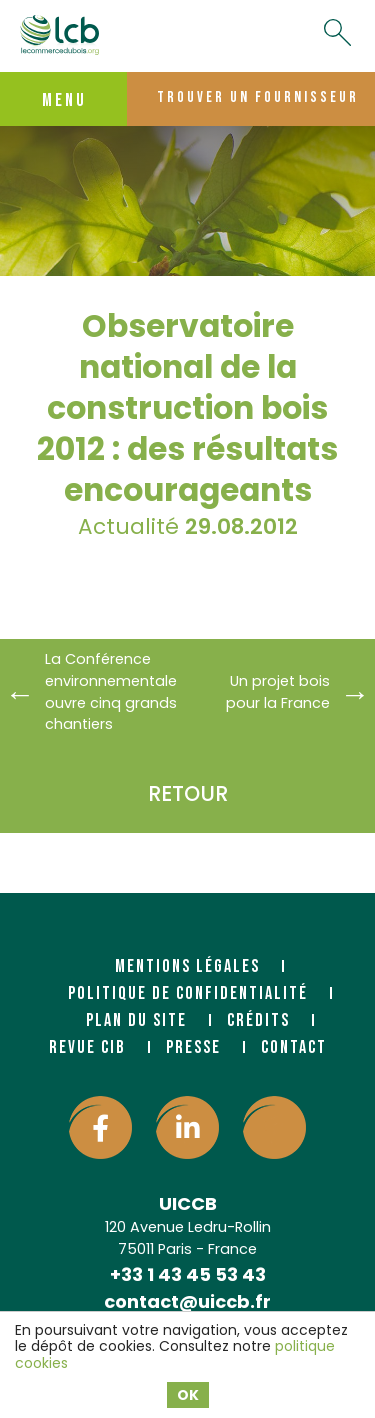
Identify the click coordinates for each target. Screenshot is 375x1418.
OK (188, 1395)
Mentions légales (187, 966)
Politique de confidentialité (188, 993)
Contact (294, 1047)
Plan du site (136, 1020)
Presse (193, 1047)
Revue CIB (87, 1047)
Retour (188, 793)
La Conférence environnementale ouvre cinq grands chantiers (109, 691)
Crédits (258, 1020)
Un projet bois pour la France (278, 692)
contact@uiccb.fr (187, 1301)
